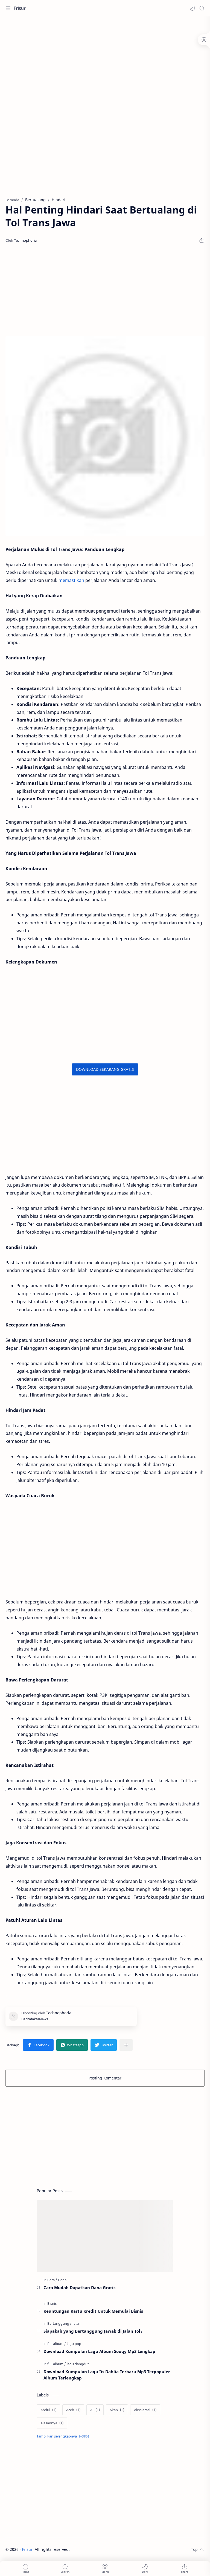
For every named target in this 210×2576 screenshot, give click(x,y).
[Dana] (62, 2279)
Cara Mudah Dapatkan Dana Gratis (79, 2287)
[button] (192, 8)
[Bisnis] (52, 2303)
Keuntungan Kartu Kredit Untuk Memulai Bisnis (93, 2311)
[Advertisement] (105, 60)
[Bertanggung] (59, 2323)
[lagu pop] (74, 2343)
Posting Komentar (105, 2078)
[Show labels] (64, 2436)
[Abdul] (48, 2409)
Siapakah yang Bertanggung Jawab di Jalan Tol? (92, 2331)
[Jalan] (76, 2323)
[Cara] (52, 2279)
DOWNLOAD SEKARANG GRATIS (105, 1069)
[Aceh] (73, 2409)
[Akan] (117, 2409)
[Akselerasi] (145, 2409)
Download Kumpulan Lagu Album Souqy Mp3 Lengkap (99, 2351)
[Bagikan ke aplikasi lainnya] (126, 2045)
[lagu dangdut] (78, 2363)
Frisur (20, 8)
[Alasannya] (52, 2423)
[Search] (202, 8)
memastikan (71, 580)
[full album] (56, 2343)
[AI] (95, 2409)
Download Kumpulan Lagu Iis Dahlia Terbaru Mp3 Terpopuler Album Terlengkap (106, 2375)
